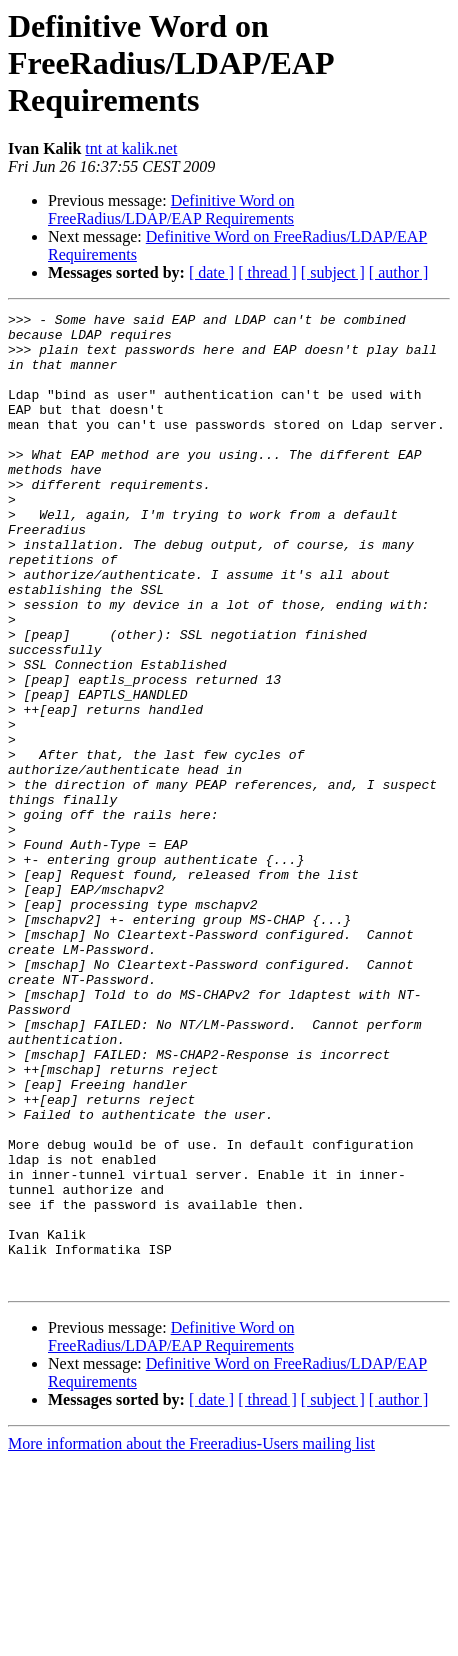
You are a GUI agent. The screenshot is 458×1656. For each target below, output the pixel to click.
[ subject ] (333, 272)
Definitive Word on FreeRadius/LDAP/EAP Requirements (171, 209)
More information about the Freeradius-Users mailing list (191, 1638)
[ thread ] (267, 272)
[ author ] (399, 272)
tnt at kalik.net (131, 148)
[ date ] (211, 272)
